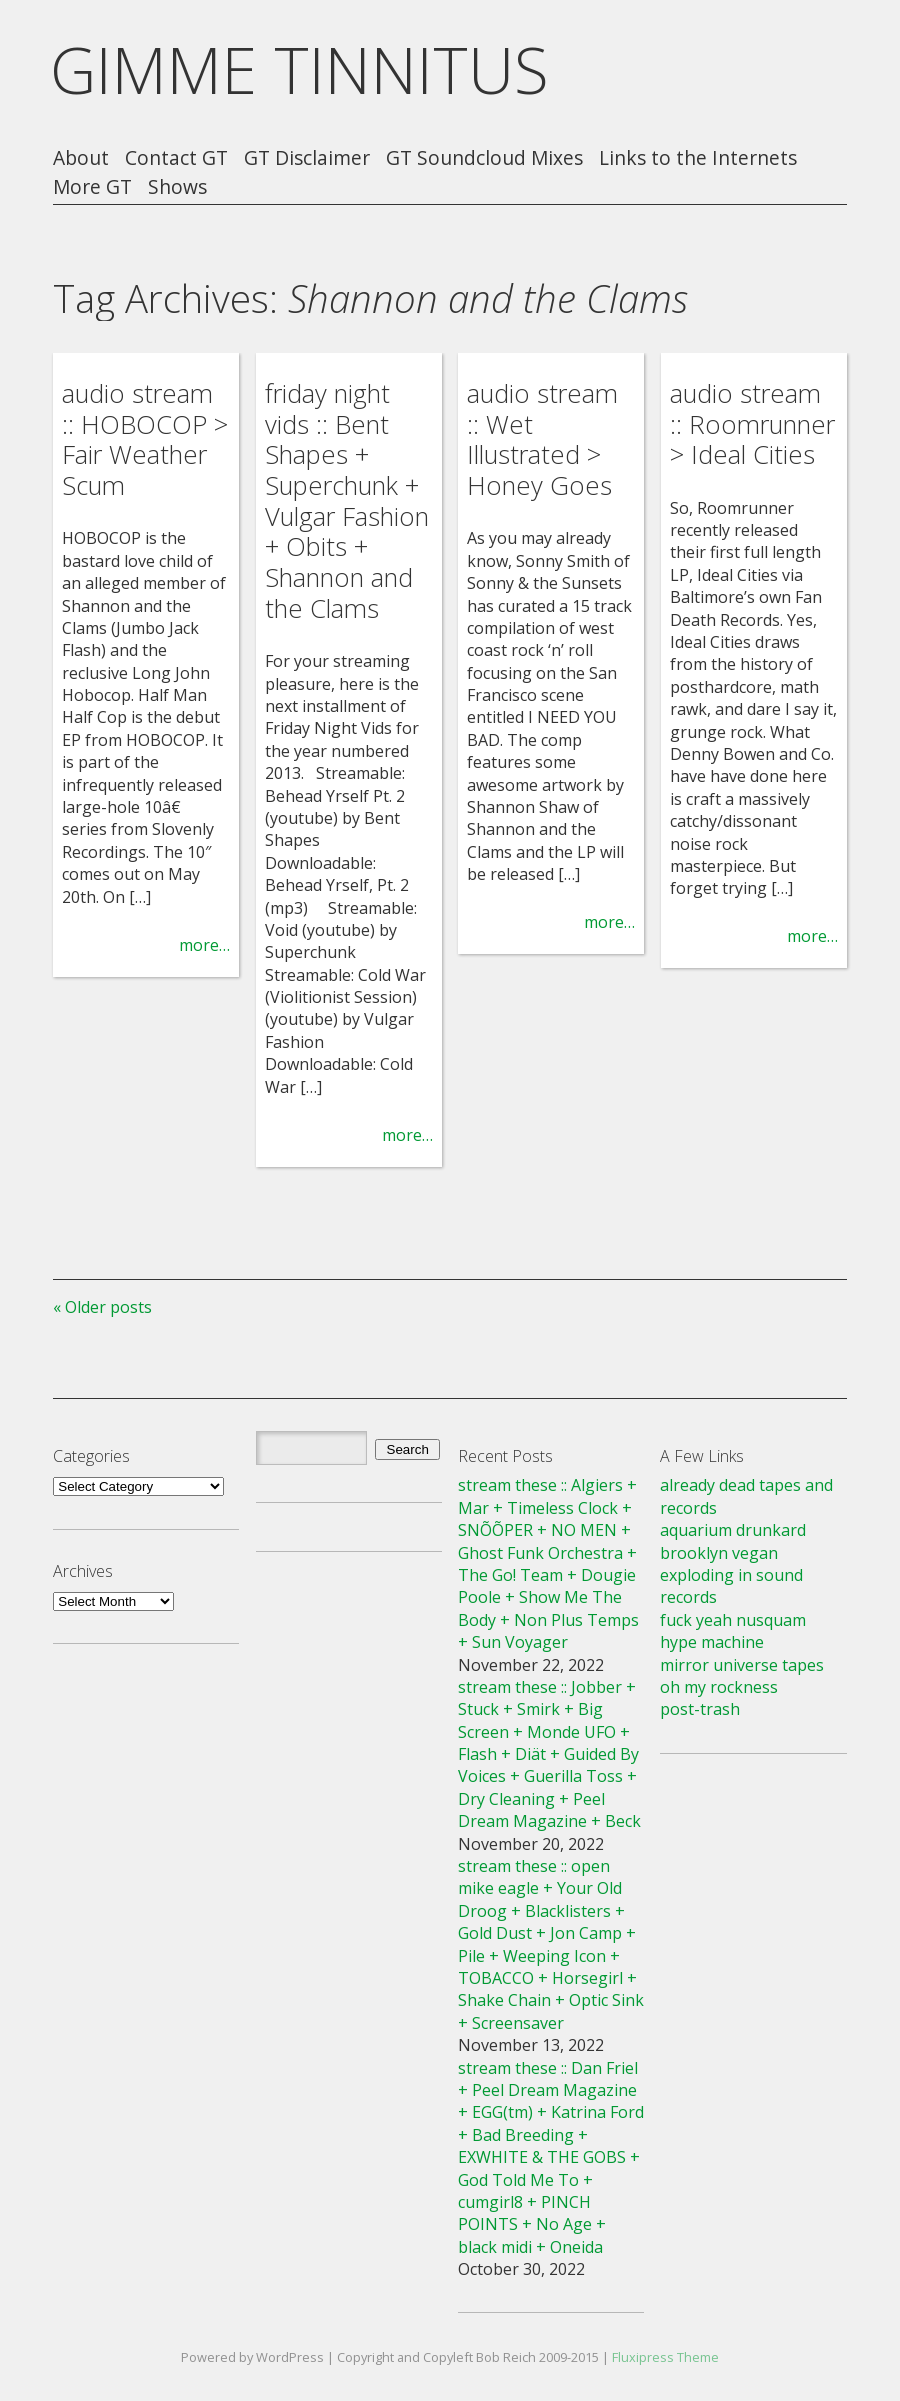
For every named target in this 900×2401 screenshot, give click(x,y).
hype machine (712, 1642)
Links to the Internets (698, 158)
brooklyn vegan (719, 1553)
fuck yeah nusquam (733, 1620)
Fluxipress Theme (665, 2357)
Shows (177, 187)
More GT (92, 187)
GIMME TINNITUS (299, 69)
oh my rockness (719, 1687)
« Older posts (102, 1307)
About (81, 158)
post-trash (700, 1709)
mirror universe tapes (742, 1665)
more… (204, 945)
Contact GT (176, 158)
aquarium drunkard (733, 1530)
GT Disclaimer (307, 158)
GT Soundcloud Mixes (484, 158)
